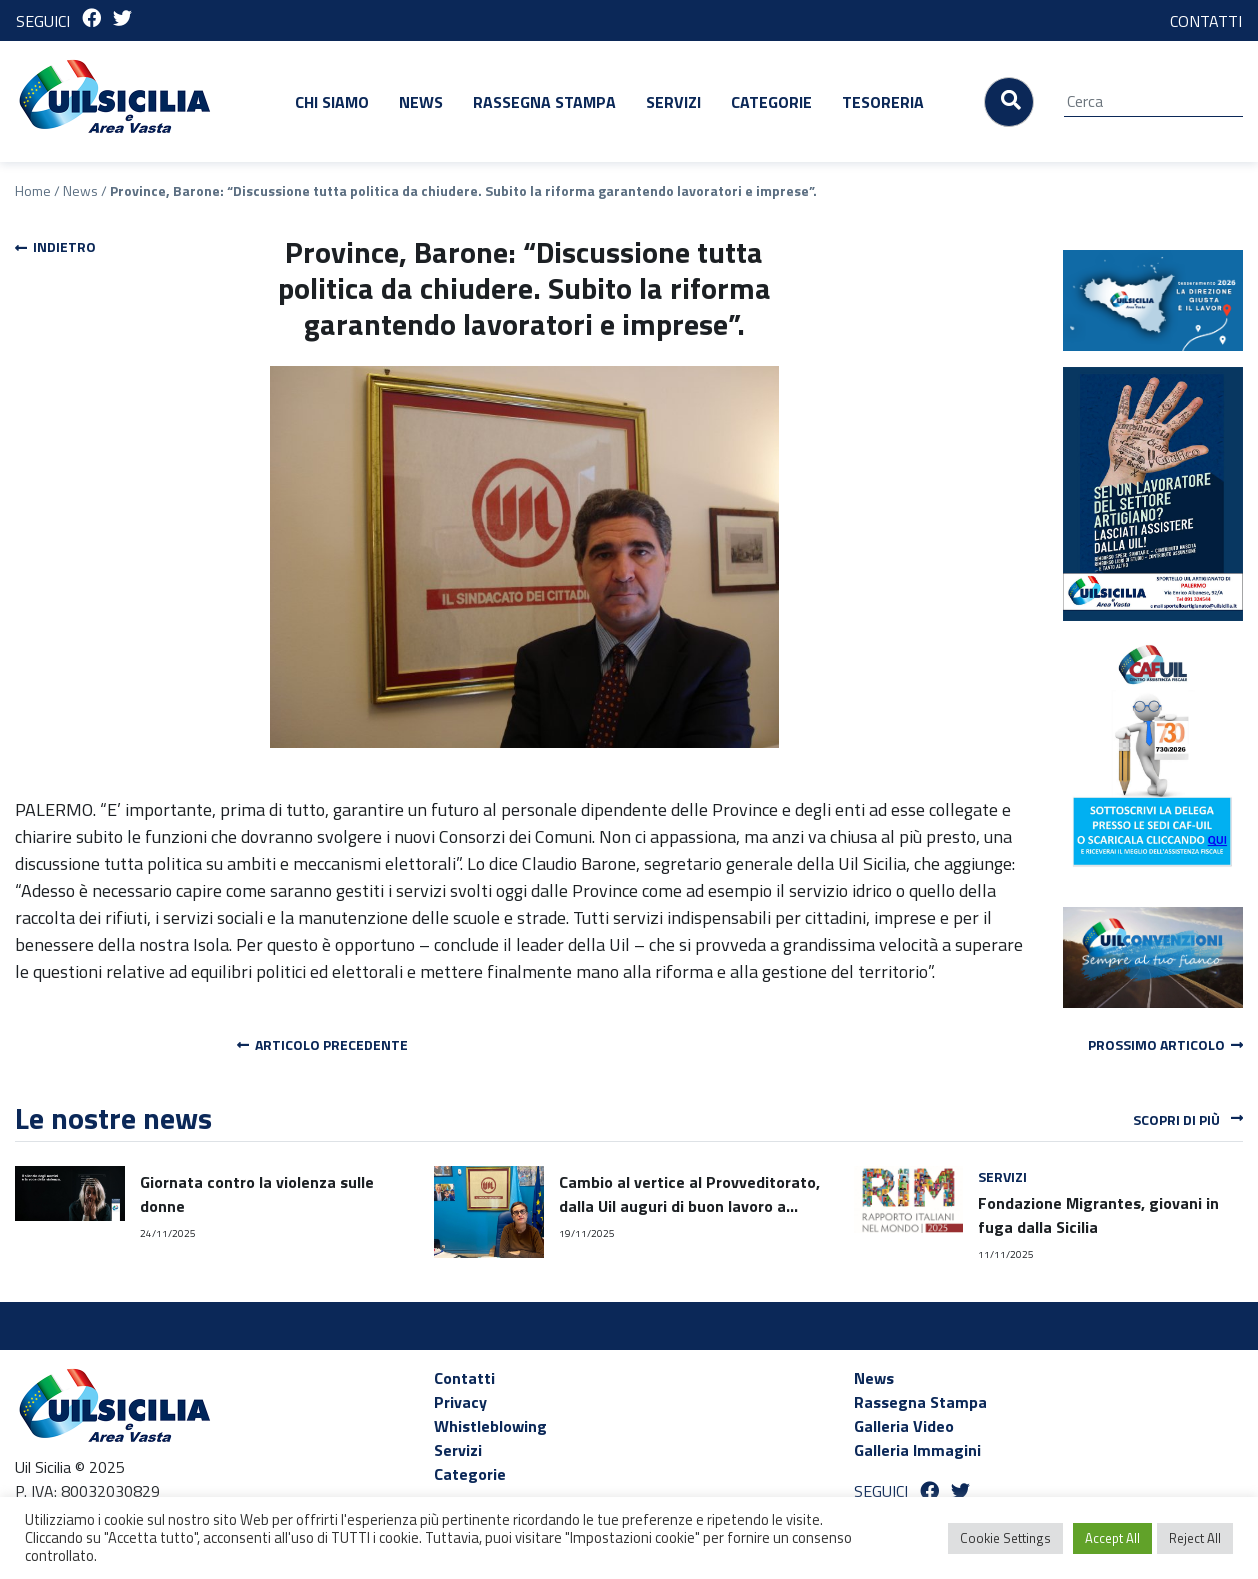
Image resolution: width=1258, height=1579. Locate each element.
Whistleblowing (490, 1426)
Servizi (673, 102)
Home (33, 190)
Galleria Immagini (917, 1450)
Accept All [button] (1112, 1538)
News (421, 102)
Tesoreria (883, 102)
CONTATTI (1206, 21)
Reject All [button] (1195, 1538)
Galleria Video (904, 1426)
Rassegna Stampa (544, 102)
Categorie (771, 102)
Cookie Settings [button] (1005, 1538)
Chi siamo (332, 102)
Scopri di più (1188, 1118)
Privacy (460, 1402)
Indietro (55, 246)
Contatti (464, 1378)
